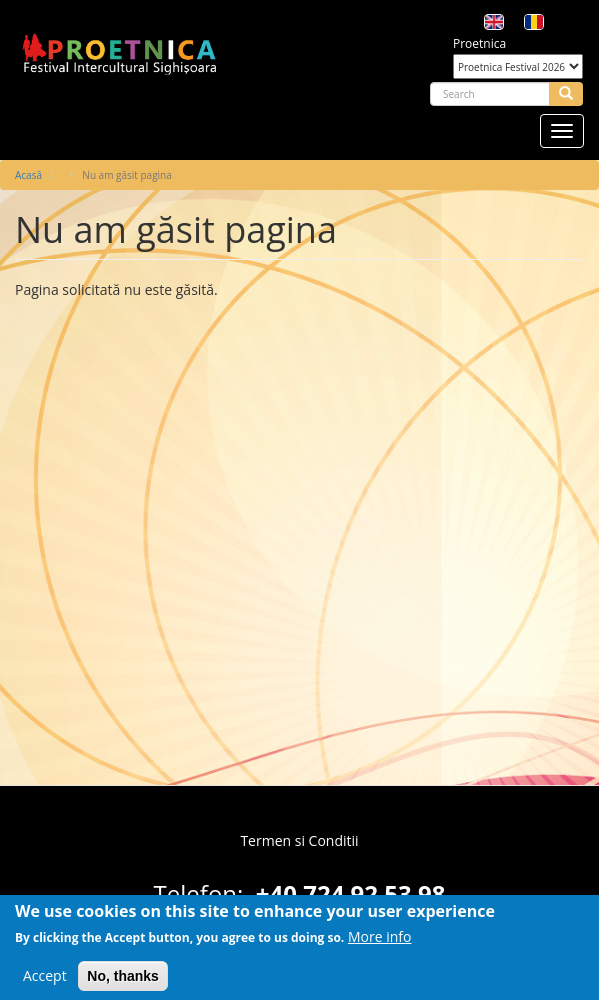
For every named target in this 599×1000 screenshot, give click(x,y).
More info (380, 943)
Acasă (28, 175)
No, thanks (123, 983)
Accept (45, 982)
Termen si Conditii (299, 840)
